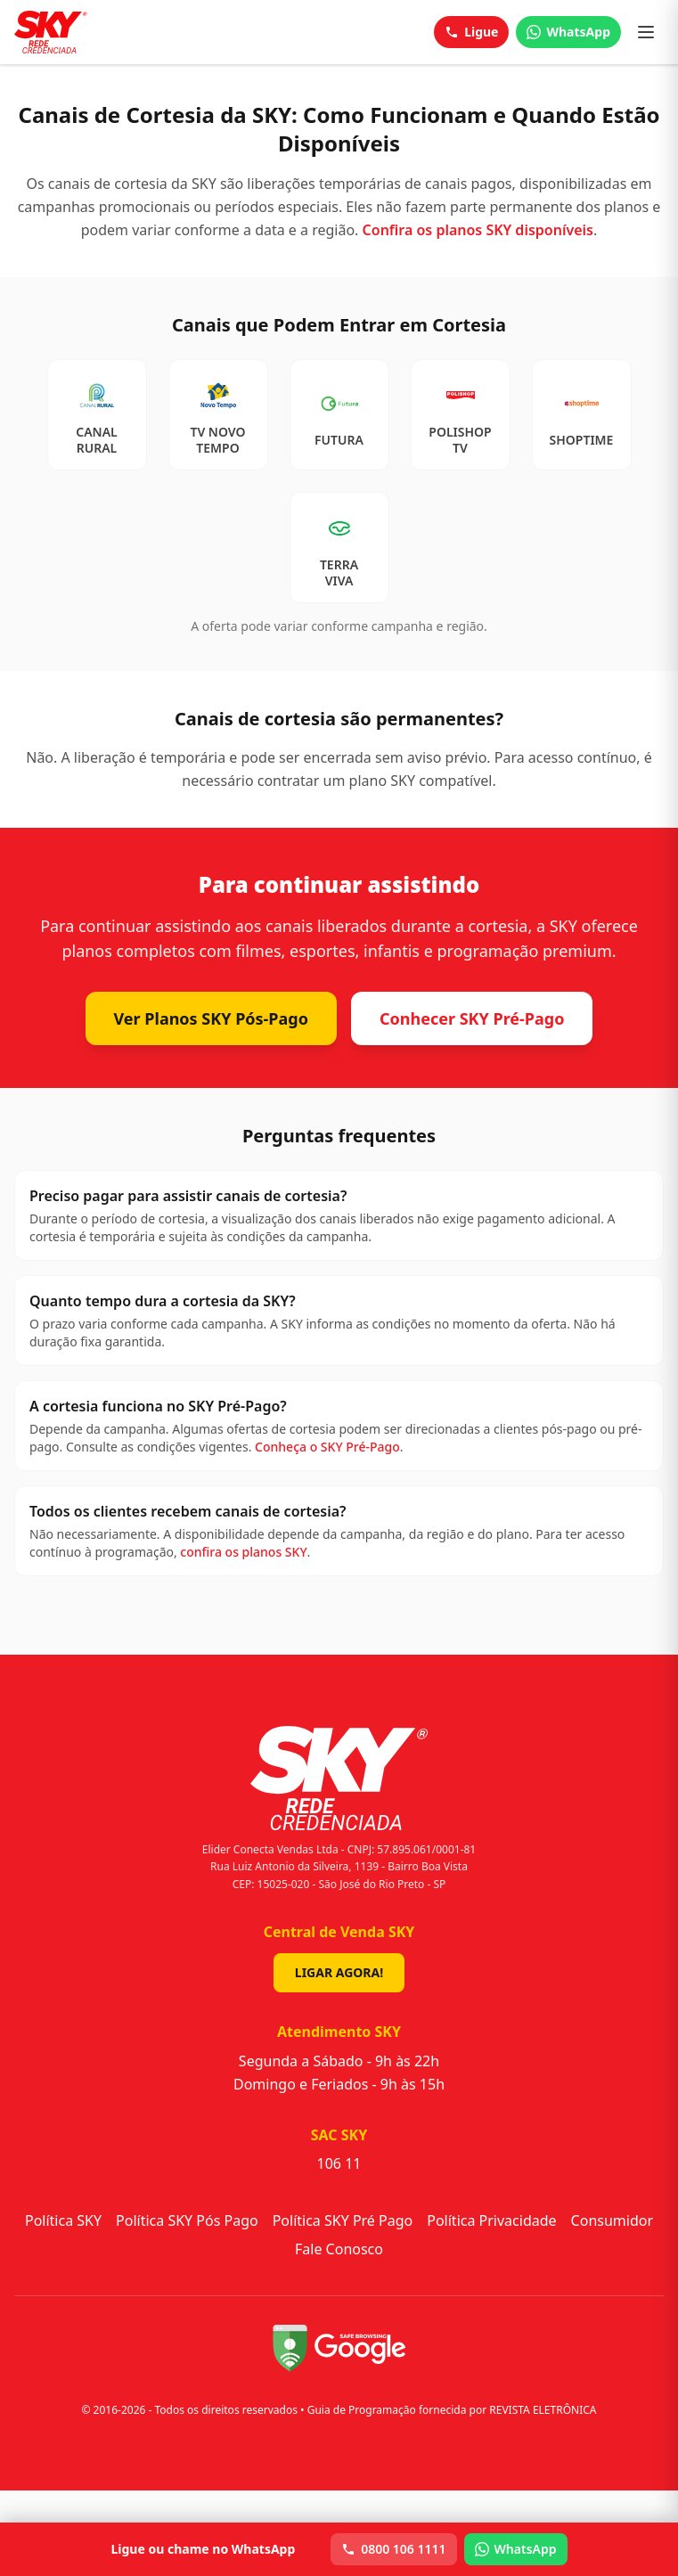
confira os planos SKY (243, 1551)
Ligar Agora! (339, 1972)
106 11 (339, 2163)
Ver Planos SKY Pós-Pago (211, 1018)
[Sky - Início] (50, 32)
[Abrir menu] (646, 32)
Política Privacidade (491, 2220)
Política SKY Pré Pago (343, 2220)
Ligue (471, 31)
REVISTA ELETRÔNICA (542, 2409)
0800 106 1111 (393, 2548)
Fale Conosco (339, 2249)
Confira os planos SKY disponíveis (478, 230)
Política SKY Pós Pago (187, 2220)
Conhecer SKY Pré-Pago (472, 1018)
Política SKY (63, 2220)
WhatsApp (568, 31)
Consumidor (612, 2220)
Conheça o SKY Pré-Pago (327, 1446)
